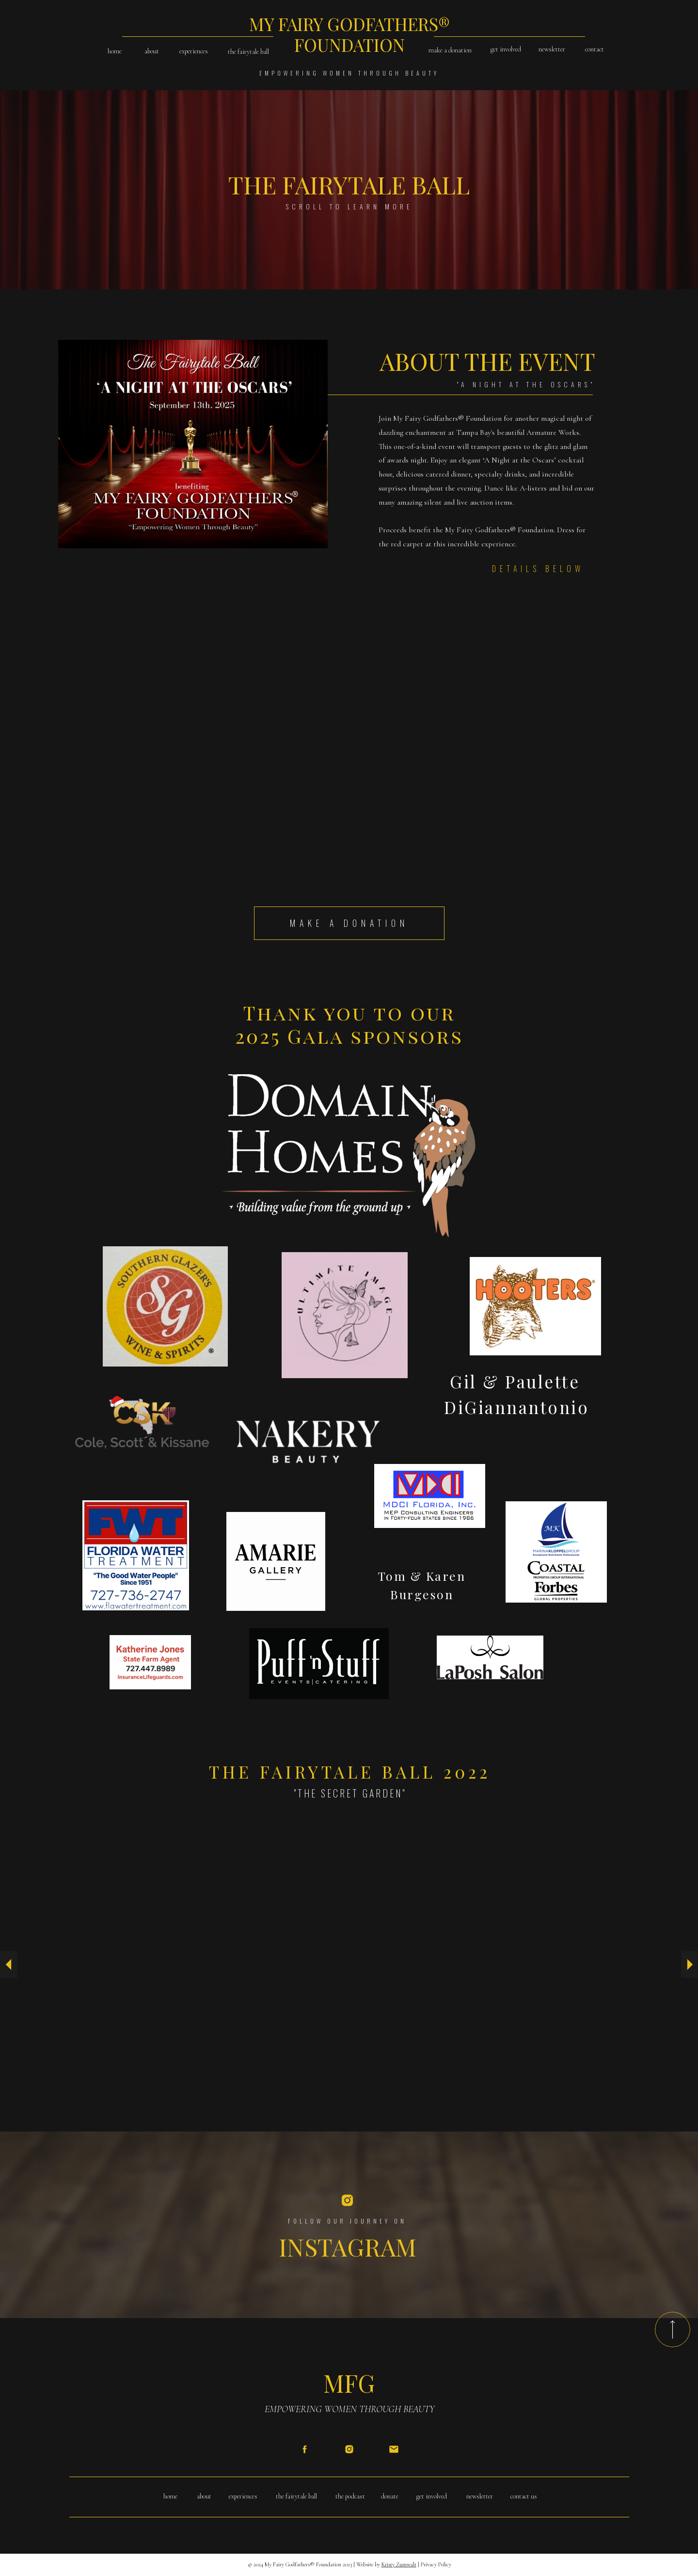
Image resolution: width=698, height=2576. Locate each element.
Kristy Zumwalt (398, 2564)
